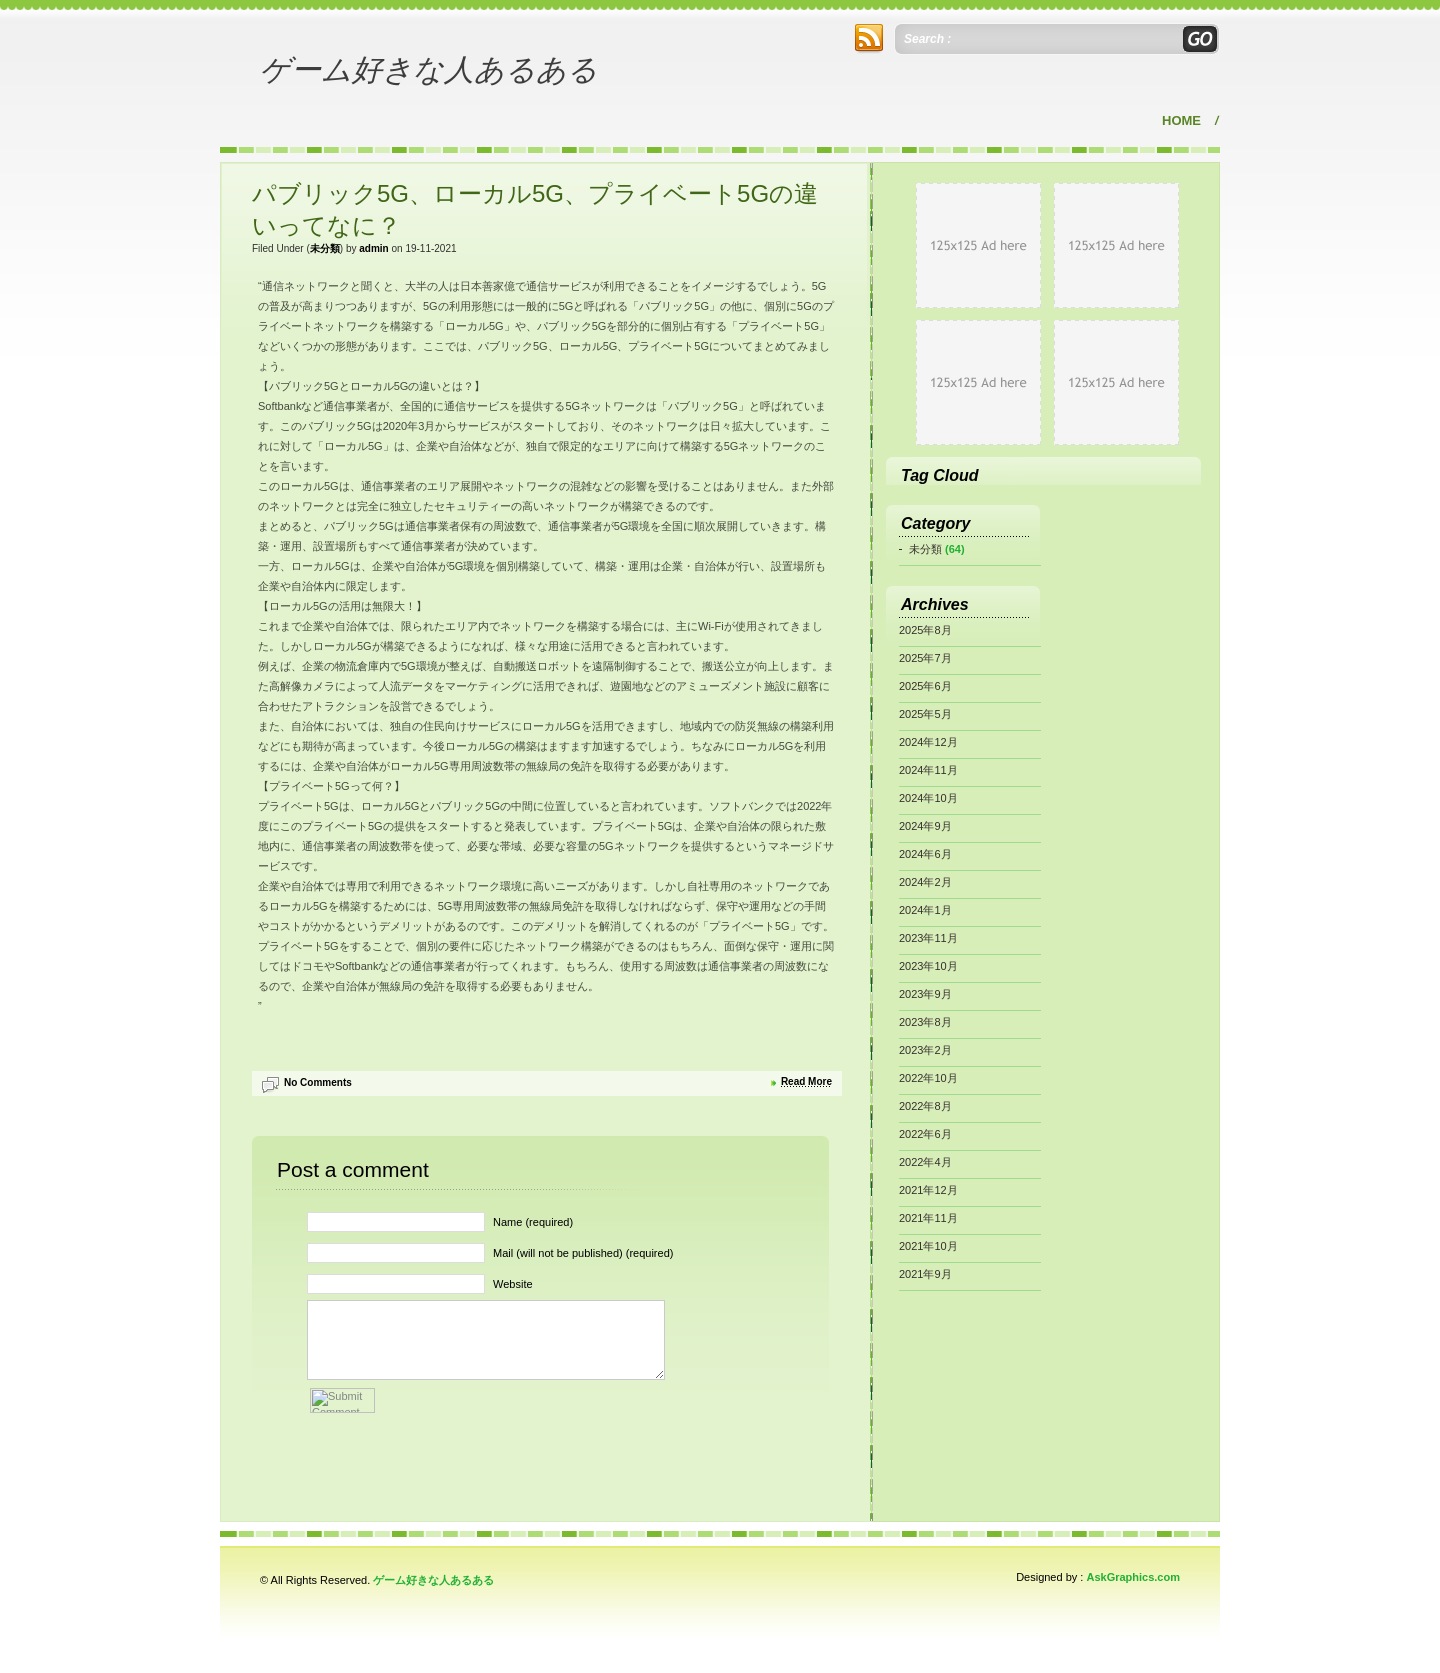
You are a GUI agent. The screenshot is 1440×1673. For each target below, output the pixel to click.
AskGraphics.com (1133, 1577)
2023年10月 (928, 966)
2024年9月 (925, 826)
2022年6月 (925, 1134)
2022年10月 (928, 1078)
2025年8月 (925, 630)
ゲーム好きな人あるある (429, 69)
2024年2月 (925, 882)
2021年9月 (925, 1274)
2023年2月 (925, 1050)
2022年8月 (925, 1106)
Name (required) (533, 1222)
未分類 (325, 248)
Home (1181, 120)
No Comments (318, 1082)
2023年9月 (925, 994)
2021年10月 (928, 1246)
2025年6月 (925, 686)
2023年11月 (928, 938)
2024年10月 (928, 798)
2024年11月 (928, 770)
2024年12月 (928, 742)
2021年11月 (928, 1218)
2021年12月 (928, 1190)
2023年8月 (925, 1022)
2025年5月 (925, 714)
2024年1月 (925, 910)
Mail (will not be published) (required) (583, 1253)
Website (513, 1284)
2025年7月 (925, 658)
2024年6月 (925, 854)
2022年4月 (925, 1162)
